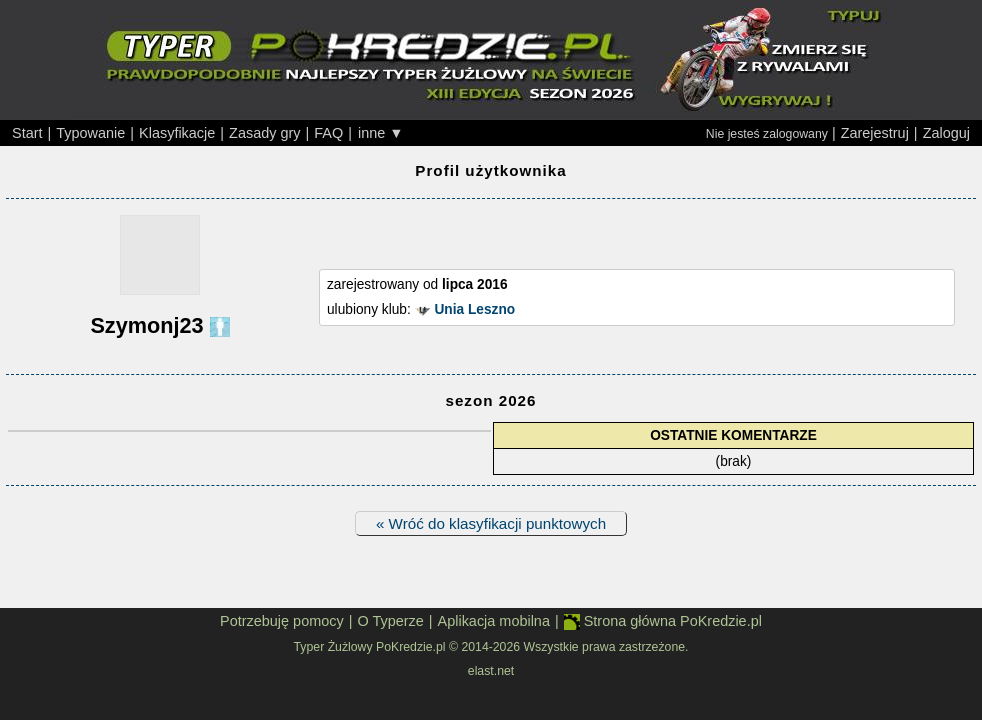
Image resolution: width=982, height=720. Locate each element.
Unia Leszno (474, 309)
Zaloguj (946, 133)
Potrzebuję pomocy (282, 621)
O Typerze (390, 621)
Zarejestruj (875, 133)
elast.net (491, 671)
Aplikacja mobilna (494, 621)
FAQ (328, 133)
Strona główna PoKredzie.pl (663, 621)
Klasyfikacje (177, 133)
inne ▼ (381, 133)
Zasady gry (264, 133)
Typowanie (90, 133)
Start (27, 133)
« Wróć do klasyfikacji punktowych (491, 523)
